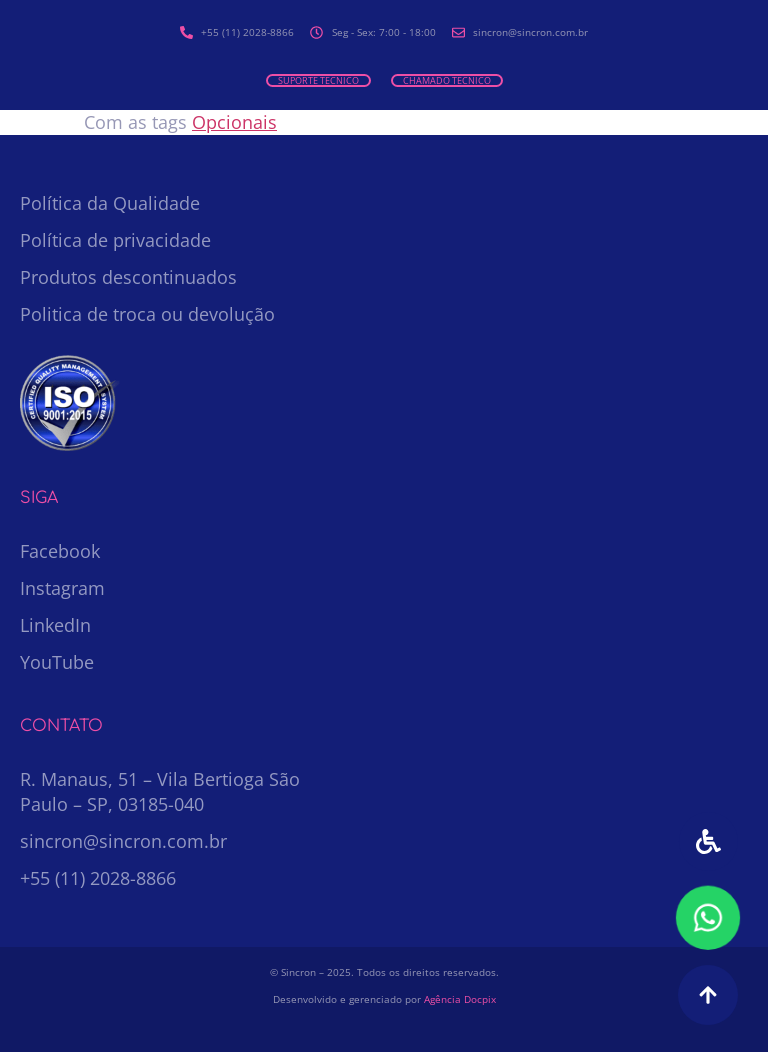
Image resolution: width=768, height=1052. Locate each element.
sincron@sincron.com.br (123, 841)
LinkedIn (55, 625)
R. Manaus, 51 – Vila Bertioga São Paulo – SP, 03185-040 (160, 791)
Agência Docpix (460, 999)
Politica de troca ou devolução (147, 314)
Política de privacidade (115, 240)
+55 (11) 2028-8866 (98, 878)
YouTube (57, 662)
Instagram (62, 588)
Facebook (60, 551)
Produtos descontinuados (128, 277)
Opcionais (234, 122)
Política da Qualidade (110, 203)
